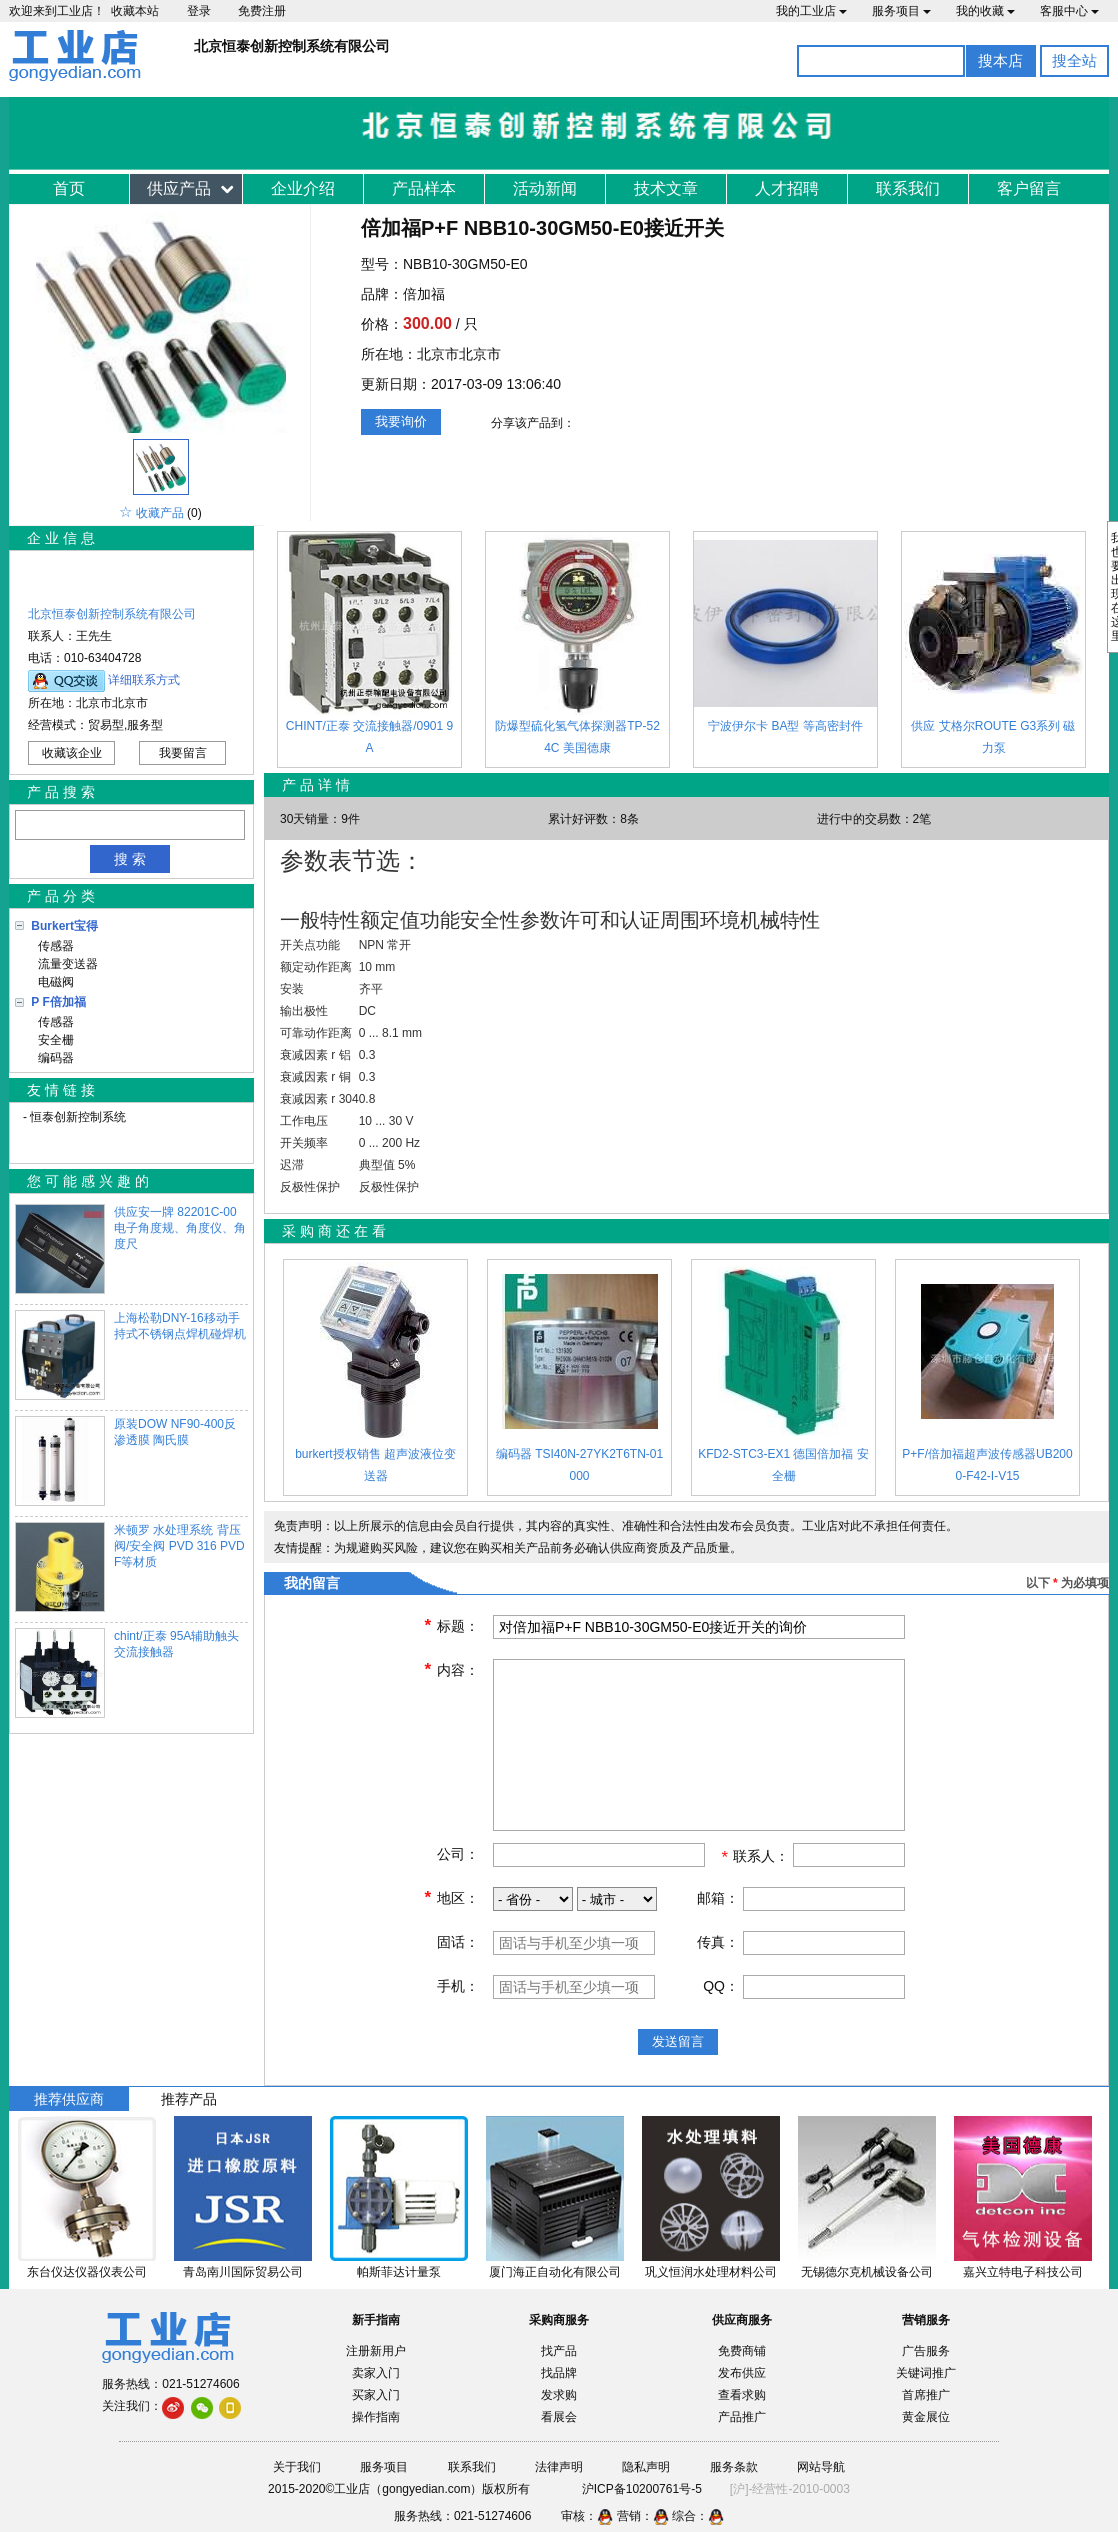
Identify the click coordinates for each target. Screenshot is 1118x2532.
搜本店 (1000, 60)
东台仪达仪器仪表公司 (87, 2272)
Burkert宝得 (64, 926)
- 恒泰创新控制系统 (74, 1117)
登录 (199, 11)
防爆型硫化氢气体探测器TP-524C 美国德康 (577, 737)
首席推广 (926, 2395)
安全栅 (52, 1040)
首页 (69, 188)
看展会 (559, 2417)
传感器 (52, 946)
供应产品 (179, 188)
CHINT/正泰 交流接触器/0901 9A (369, 737)
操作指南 (376, 2417)
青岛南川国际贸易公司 (243, 2272)
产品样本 (424, 188)
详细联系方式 (144, 680)
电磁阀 (52, 982)
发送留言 (678, 2041)
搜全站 (1074, 60)
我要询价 (401, 421)
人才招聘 (787, 188)
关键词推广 (926, 2373)
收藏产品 (160, 513)
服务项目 (901, 11)
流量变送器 (64, 964)
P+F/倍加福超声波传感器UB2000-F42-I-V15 (987, 1465)
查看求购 (742, 2395)
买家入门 (376, 2395)
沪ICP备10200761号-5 (642, 2489)
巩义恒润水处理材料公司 (711, 2272)
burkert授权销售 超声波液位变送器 (375, 1465)
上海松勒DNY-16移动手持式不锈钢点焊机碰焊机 (180, 1326)
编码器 (52, 1058)
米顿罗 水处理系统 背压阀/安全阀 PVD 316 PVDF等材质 (179, 1546)
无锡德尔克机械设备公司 (867, 2272)
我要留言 (183, 753)
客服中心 (1069, 11)
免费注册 (262, 11)
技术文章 (666, 188)
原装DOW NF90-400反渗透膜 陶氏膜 (175, 1432)
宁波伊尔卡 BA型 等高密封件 (785, 726)
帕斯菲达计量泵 (399, 2272)
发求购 (559, 2395)
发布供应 (742, 2373)
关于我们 (297, 2467)
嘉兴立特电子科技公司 (1023, 2272)
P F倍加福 (58, 1002)
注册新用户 (376, 2351)
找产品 (559, 2351)
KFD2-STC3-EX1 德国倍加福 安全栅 (783, 1465)
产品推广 (742, 2417)
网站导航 (821, 2467)
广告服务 (926, 2351)
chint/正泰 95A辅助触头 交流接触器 (176, 1644)
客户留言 (1029, 188)
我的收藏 (985, 11)
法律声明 (559, 2467)
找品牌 (559, 2373)
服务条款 (734, 2467)
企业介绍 (303, 188)
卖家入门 (376, 2373)
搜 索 (130, 859)
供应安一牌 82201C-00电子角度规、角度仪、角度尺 (180, 1228)
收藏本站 (135, 11)
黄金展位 (926, 2417)
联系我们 (908, 188)
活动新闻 (545, 188)
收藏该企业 (72, 753)
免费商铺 (742, 2351)
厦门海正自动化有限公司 (555, 2272)
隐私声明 (646, 2467)
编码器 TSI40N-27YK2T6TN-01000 (579, 1465)
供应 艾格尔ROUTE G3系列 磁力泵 (993, 737)
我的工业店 (811, 11)
